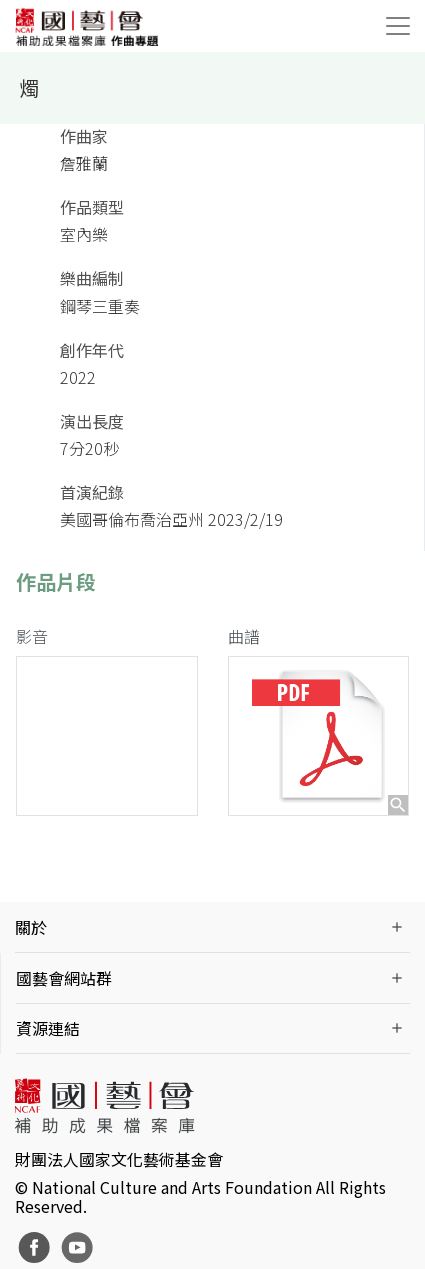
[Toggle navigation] (398, 26)
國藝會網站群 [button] (64, 978)
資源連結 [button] (48, 1028)
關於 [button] (31, 927)
